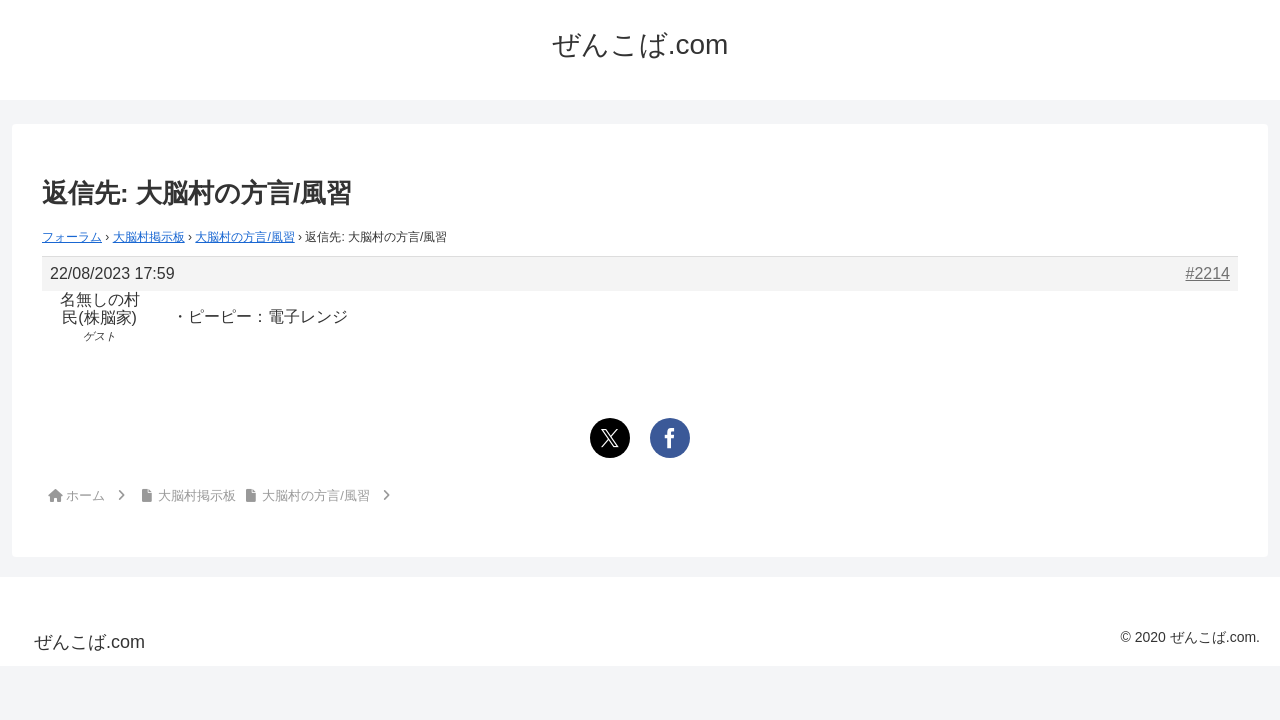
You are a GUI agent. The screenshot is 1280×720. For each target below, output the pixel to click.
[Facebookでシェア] (670, 438)
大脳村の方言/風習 (244, 237)
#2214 (1208, 273)
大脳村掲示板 (149, 237)
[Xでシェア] (610, 438)
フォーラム (72, 237)
